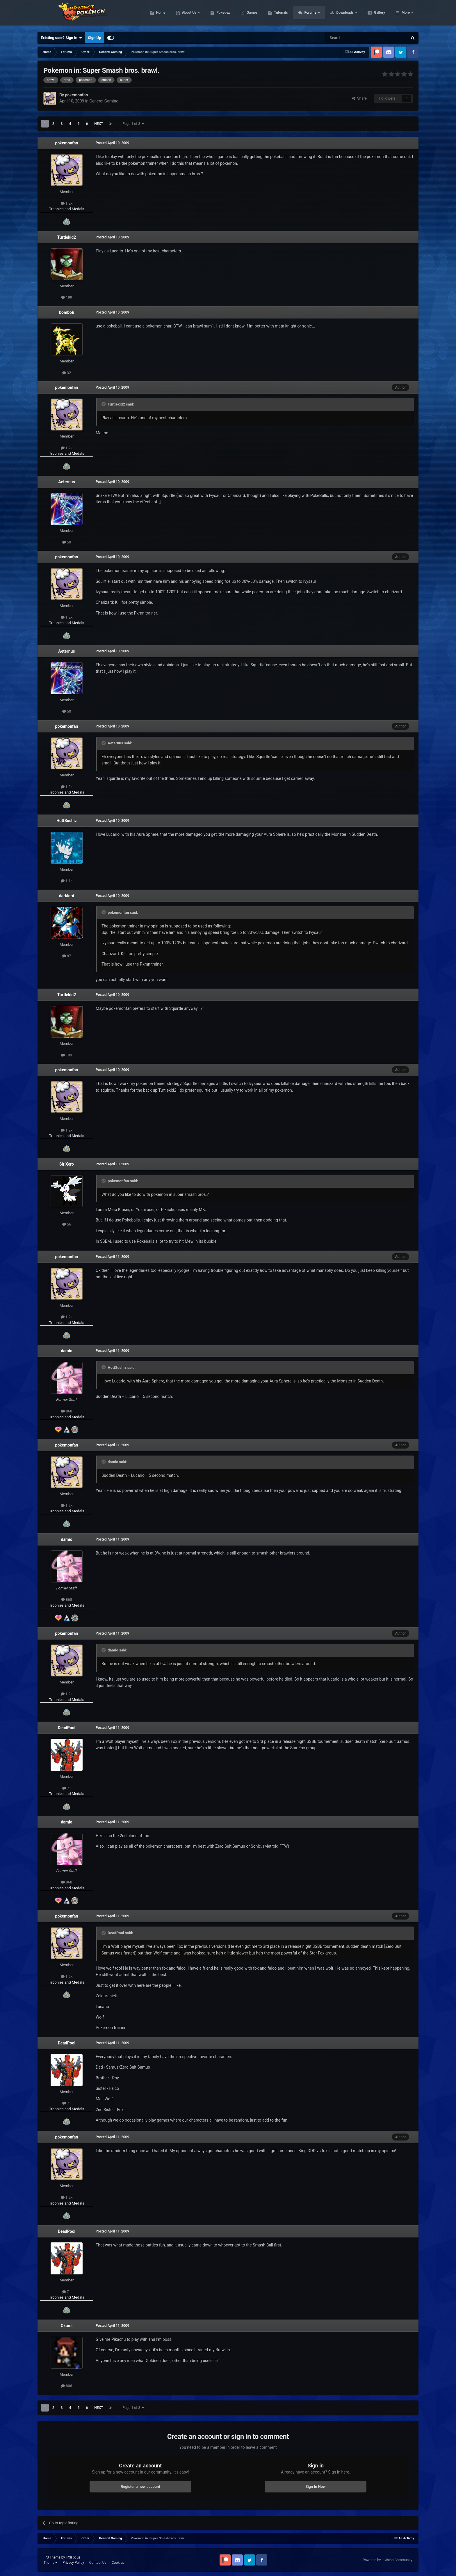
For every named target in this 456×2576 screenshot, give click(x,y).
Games (280, 15)
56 (66, 1224)
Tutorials (308, 15)
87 (66, 956)
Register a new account (140, 2486)
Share (359, 98)
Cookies (118, 2563)
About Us (217, 15)
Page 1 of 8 (133, 124)
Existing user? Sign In (61, 37)
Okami (66, 2325)
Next (98, 124)
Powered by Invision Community (387, 2560)
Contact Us (97, 2563)
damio (66, 1350)
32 (66, 373)
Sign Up (94, 38)
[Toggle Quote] (104, 404)
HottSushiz (66, 820)
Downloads (373, 15)
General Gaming (104, 101)
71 (66, 1788)
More (406, 15)
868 (66, 1411)
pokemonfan (66, 143)
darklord (66, 895)
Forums (338, 15)
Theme (50, 2563)
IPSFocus (73, 2557)
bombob (66, 312)
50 (66, 542)
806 (66, 2386)
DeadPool (66, 1727)
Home (188, 15)
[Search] (352, 37)
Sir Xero (66, 1164)
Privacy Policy (73, 2563)
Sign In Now (316, 2486)
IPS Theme (52, 2557)
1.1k (67, 881)
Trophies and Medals (66, 209)
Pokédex (250, 15)
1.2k (67, 203)
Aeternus (66, 481)
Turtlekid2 (66, 237)
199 (66, 297)
